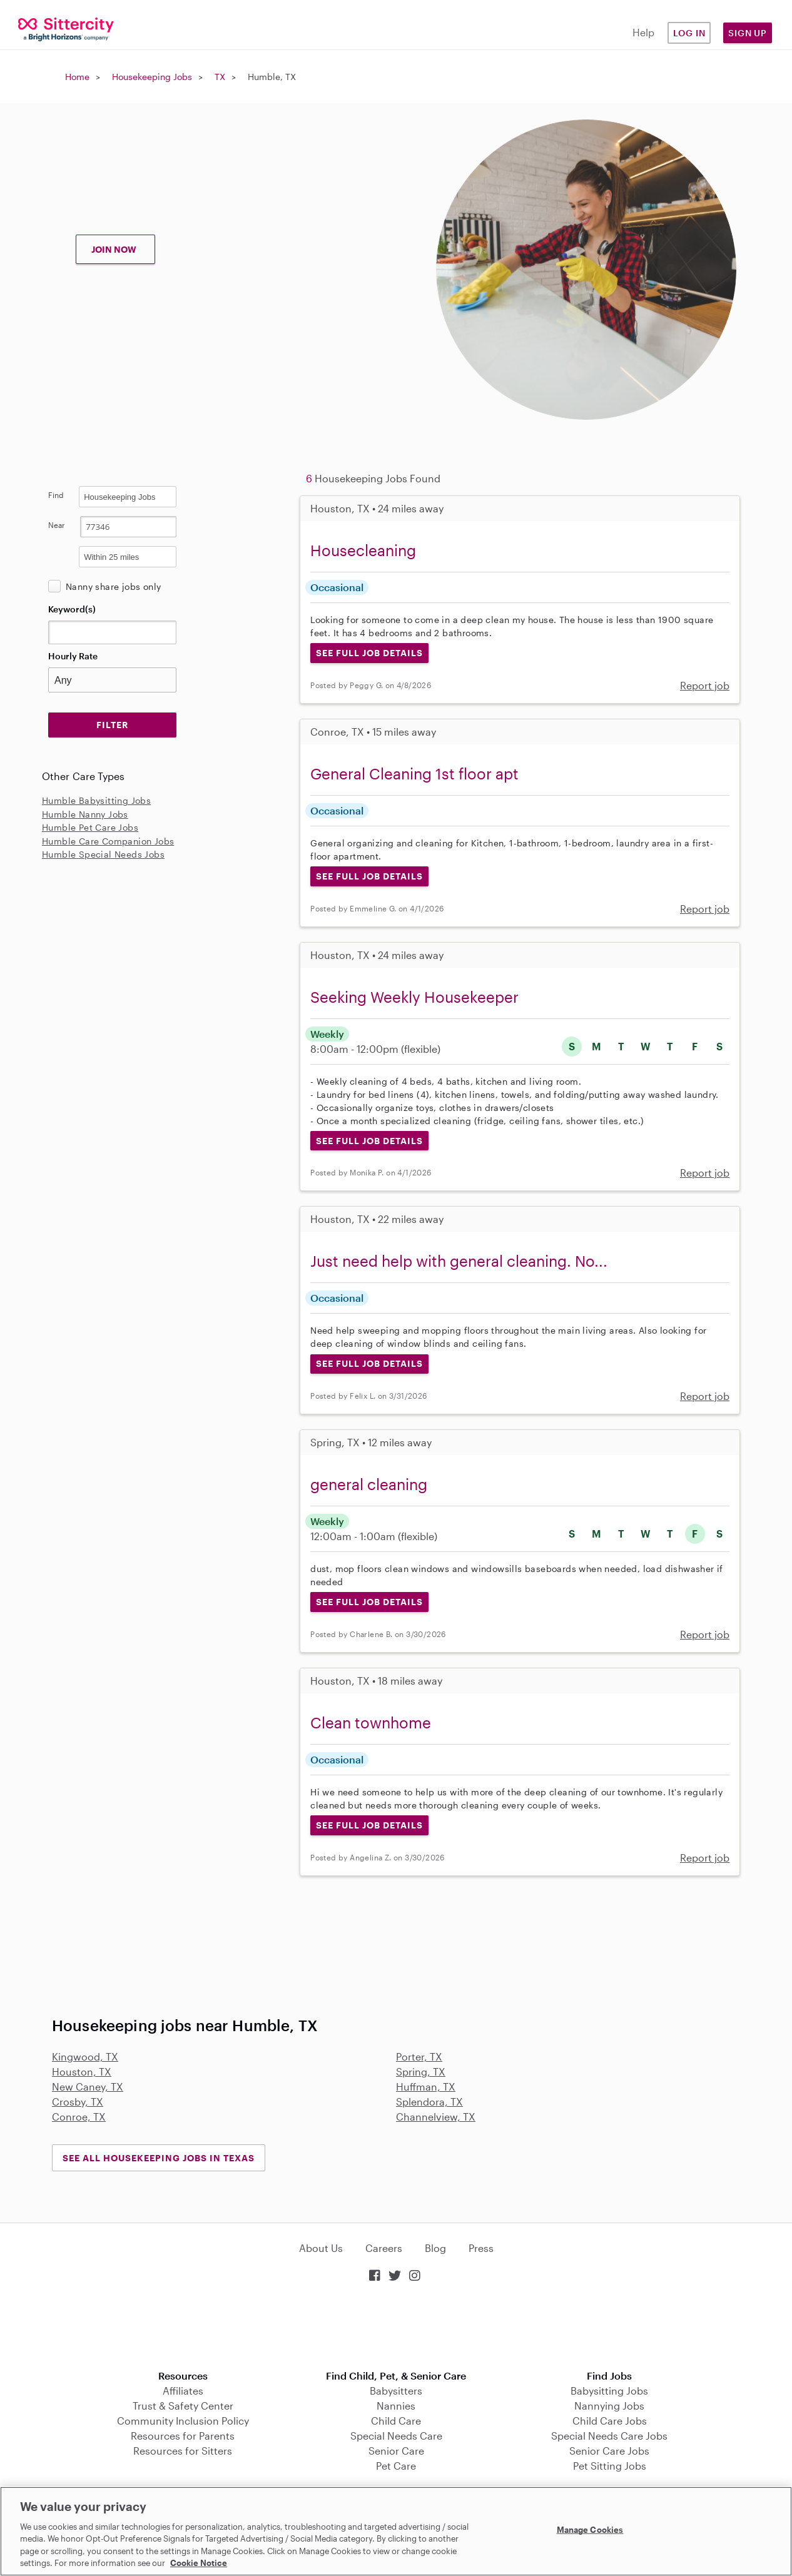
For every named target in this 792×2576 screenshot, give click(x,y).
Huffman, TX (425, 2086)
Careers (383, 2248)
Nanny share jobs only (113, 586)
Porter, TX (419, 2056)
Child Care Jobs (609, 2420)
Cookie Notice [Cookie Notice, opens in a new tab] (198, 2563)
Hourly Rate (73, 656)
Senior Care (396, 2451)
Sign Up (747, 33)
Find (56, 494)
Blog (435, 2248)
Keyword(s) (72, 609)
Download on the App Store (396, 2327)
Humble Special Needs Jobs (103, 854)
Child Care (396, 2420)
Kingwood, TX (85, 2056)
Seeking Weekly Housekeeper (414, 997)
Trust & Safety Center (183, 2405)
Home (77, 76)
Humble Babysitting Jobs (96, 800)
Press (481, 2248)
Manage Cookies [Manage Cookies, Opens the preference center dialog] (590, 2530)
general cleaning (368, 1484)
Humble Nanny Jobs (85, 814)
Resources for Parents (183, 2436)
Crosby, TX (77, 2101)
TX (220, 76)
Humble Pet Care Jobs (90, 827)
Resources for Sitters (182, 2451)
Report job (704, 685)
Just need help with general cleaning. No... (458, 1261)
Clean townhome (370, 1722)
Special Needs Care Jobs (609, 2436)
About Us (321, 2248)
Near (56, 524)
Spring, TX (420, 2071)
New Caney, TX (87, 2086)
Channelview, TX (435, 2116)
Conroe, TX (79, 2116)
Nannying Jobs (609, 2405)
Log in (689, 33)
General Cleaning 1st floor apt (414, 773)
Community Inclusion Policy (183, 2420)
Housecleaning (363, 550)
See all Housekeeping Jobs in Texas (159, 2158)
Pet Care (396, 2466)
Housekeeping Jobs (152, 76)
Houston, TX (81, 2071)
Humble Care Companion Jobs (108, 841)
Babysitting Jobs (609, 2390)
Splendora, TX (429, 2101)
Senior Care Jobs (609, 2451)
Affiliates (183, 2390)
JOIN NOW (113, 249)
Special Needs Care (396, 2436)
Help (643, 32)
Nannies (396, 2405)
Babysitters (396, 2390)
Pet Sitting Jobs (609, 2466)
